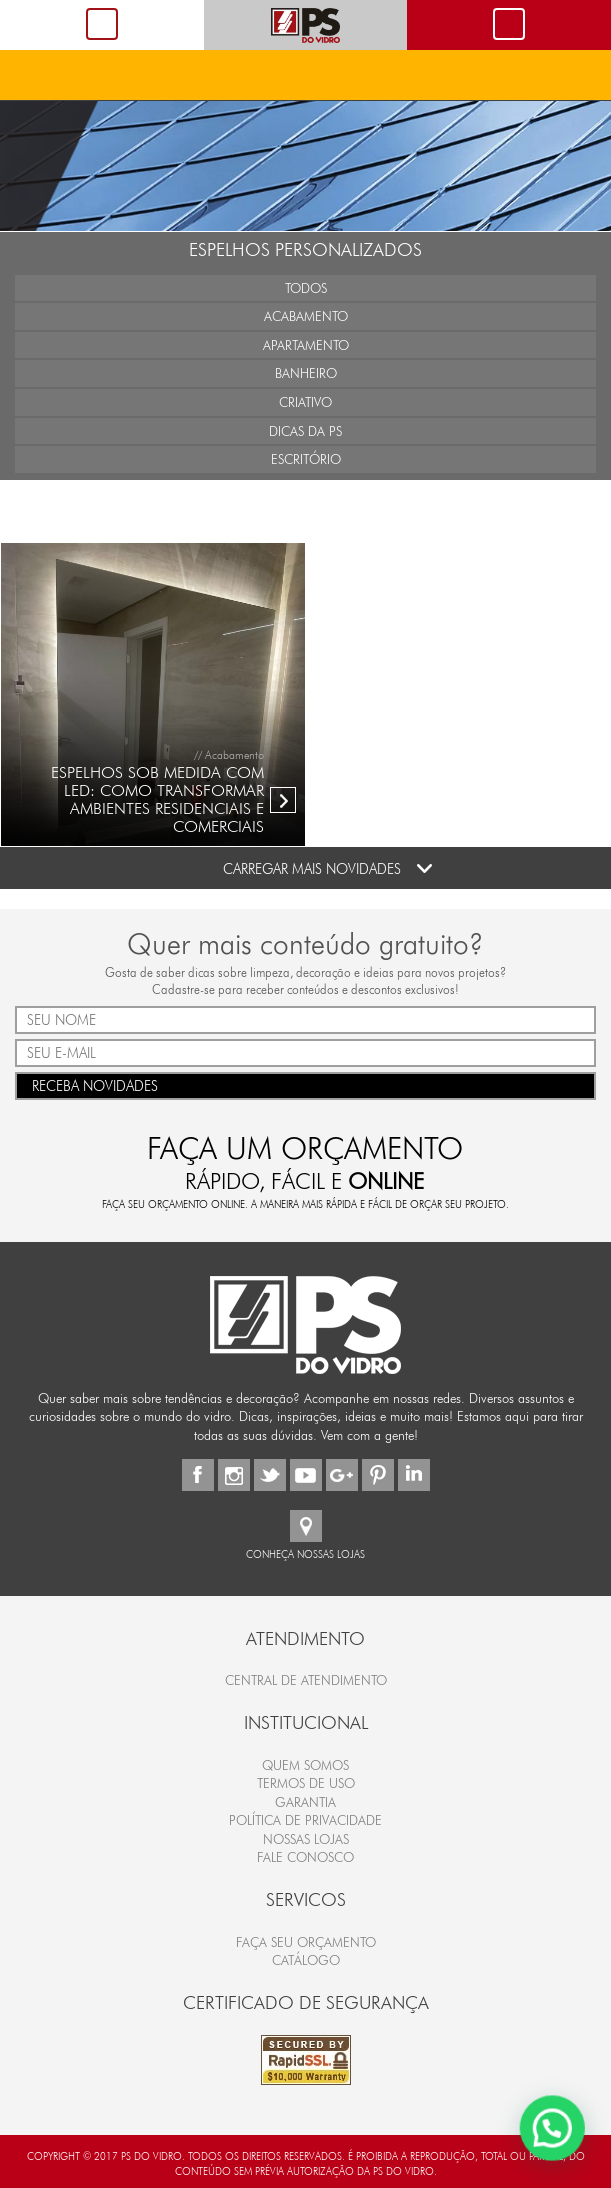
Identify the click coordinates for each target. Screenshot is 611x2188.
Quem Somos (305, 1765)
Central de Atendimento (306, 1680)
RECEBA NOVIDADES (305, 1084)
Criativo (305, 402)
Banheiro (306, 373)
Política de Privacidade (305, 1820)
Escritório (306, 459)
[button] (553, 2130)
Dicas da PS (305, 431)
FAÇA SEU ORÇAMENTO (306, 1942)
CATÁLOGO (306, 1960)
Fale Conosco (305, 1857)
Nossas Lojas (306, 1839)
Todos (306, 288)
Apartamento (306, 345)
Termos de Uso (306, 1783)
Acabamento (306, 316)
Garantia (305, 1802)
